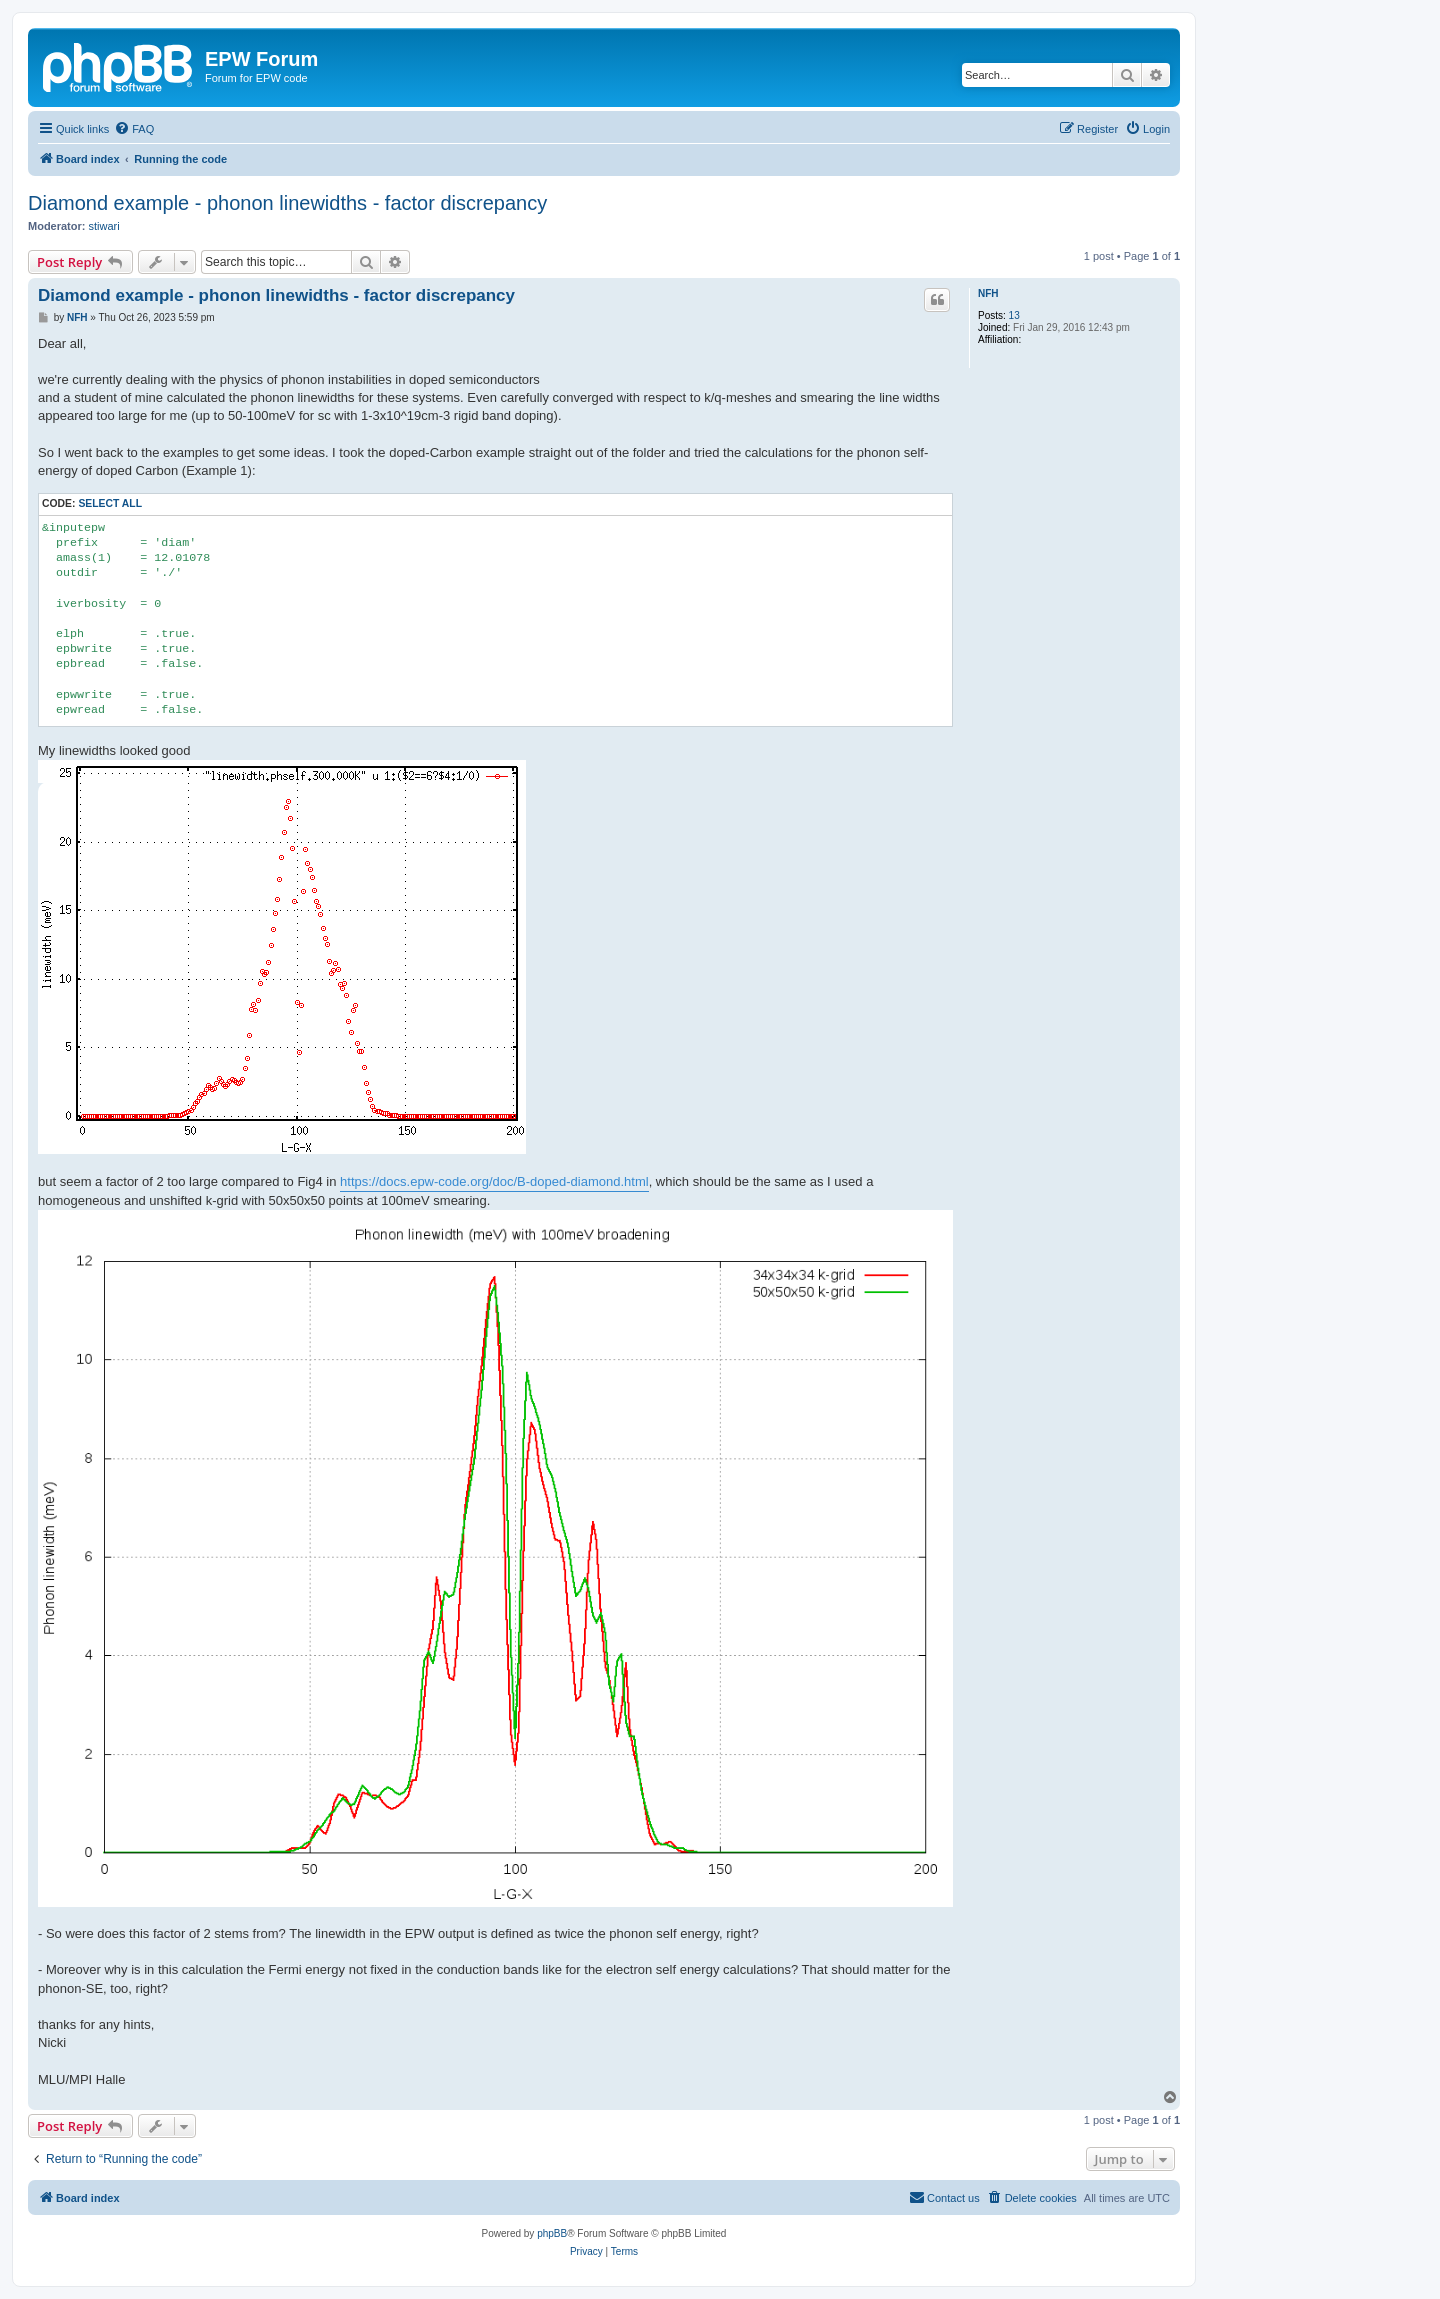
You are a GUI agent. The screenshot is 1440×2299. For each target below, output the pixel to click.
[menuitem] (134, 129)
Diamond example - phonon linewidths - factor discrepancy (287, 203)
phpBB (552, 2233)
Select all (110, 503)
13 (1014, 315)
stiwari (104, 226)
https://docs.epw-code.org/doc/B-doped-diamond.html (494, 1181)
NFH (988, 293)
